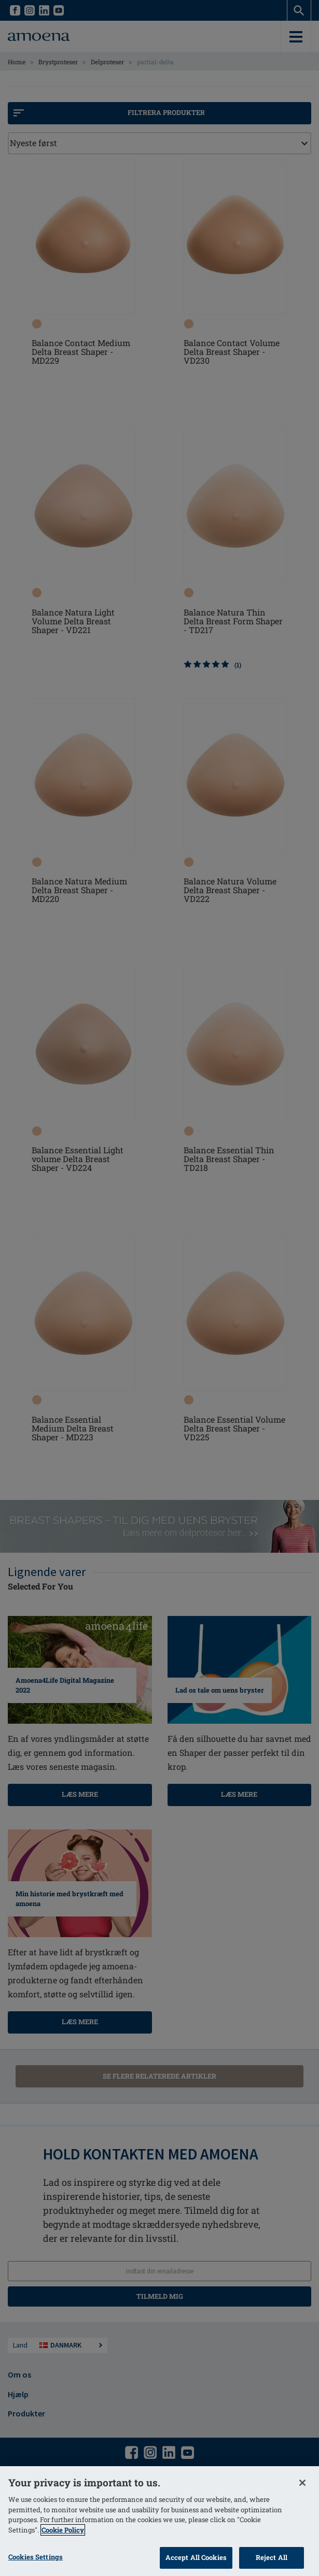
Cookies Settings (35, 2556)
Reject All (271, 2557)
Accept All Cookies (196, 2557)
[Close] (302, 2482)
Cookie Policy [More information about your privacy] (62, 2530)
